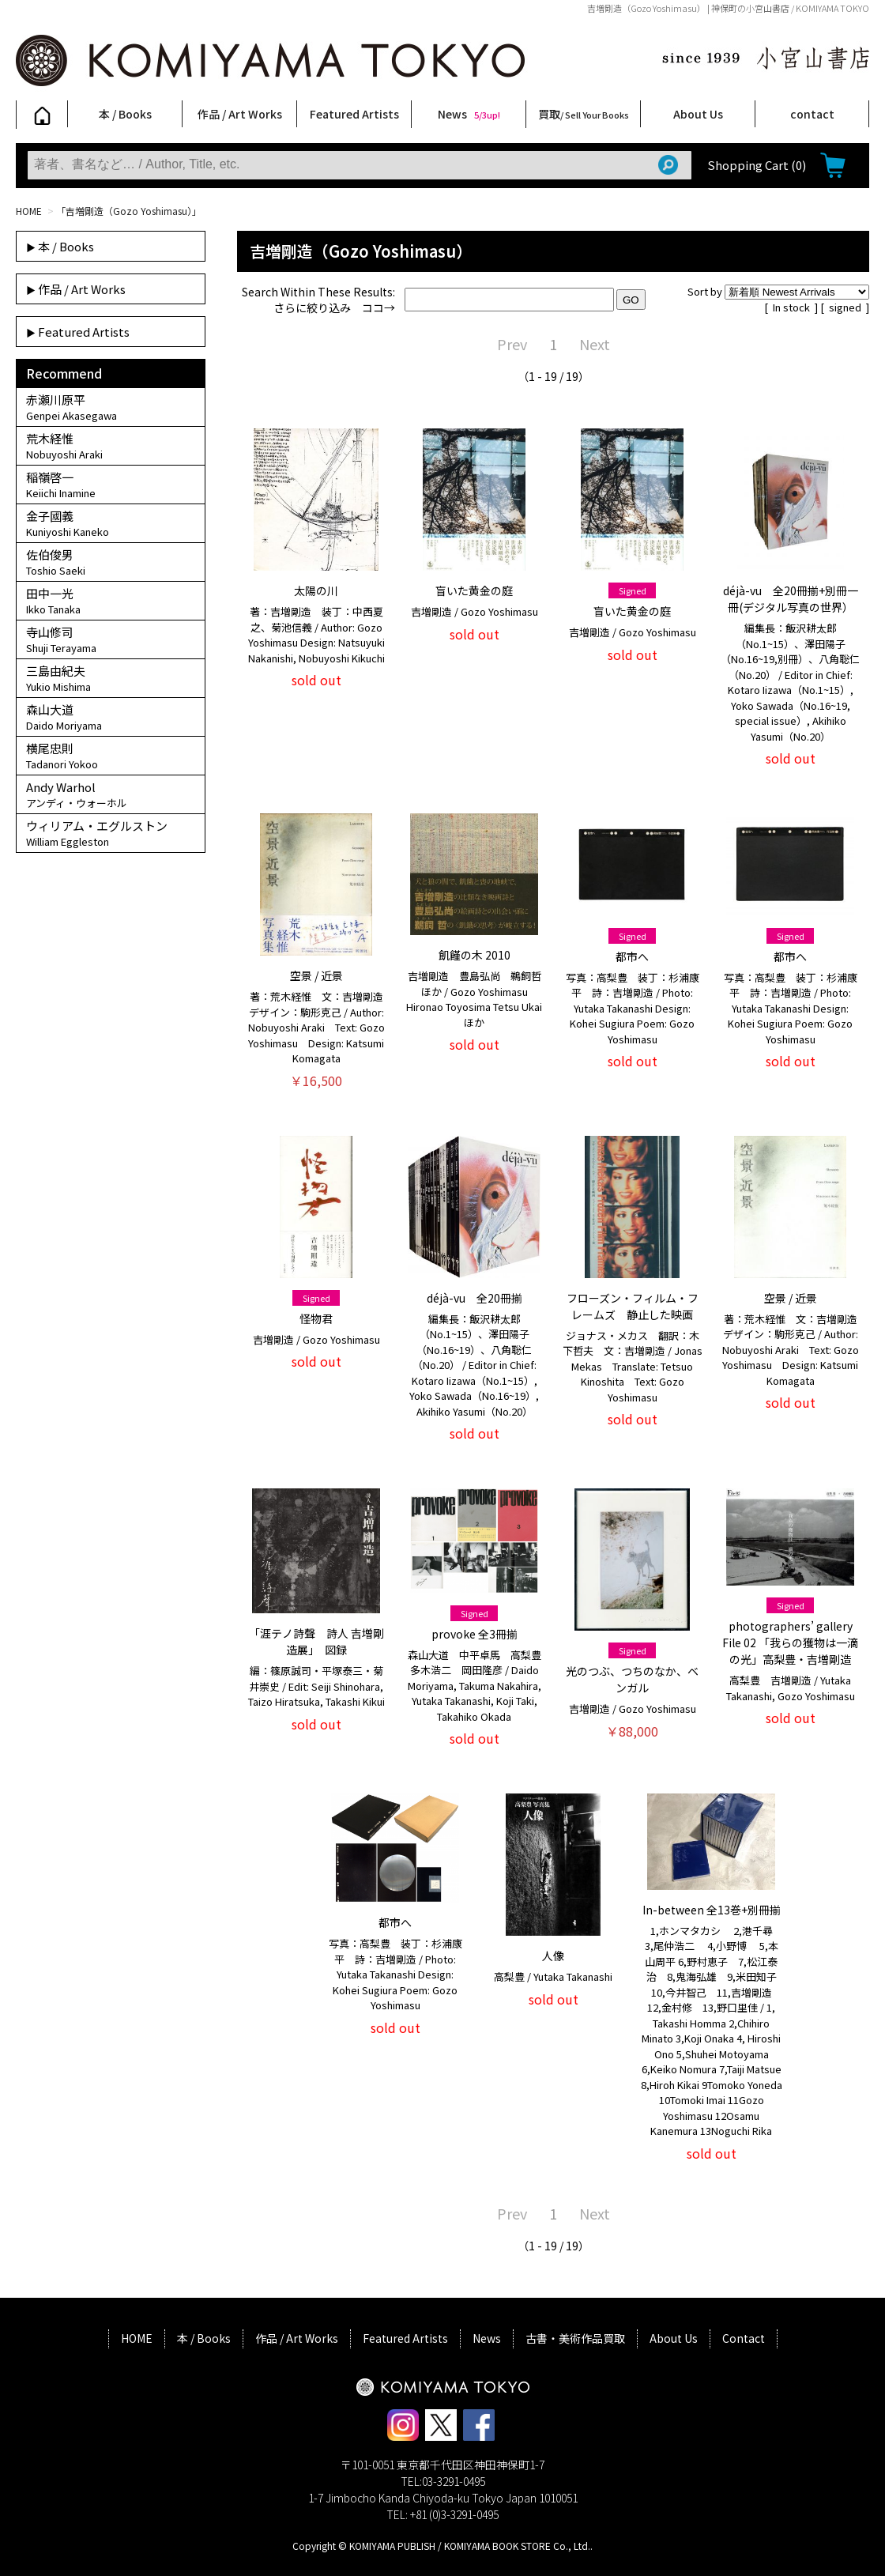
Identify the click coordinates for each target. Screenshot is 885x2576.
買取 (583, 114)
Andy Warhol (110, 794)
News (469, 114)
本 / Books (125, 114)
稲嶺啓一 (110, 484)
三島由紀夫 (110, 678)
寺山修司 (110, 639)
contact (812, 114)
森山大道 (110, 717)
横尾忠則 (110, 755)
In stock (792, 307)
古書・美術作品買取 (575, 2338)
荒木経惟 (110, 446)
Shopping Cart (756, 165)
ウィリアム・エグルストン (110, 833)
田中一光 (110, 601)
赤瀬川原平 (110, 407)
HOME (29, 210)
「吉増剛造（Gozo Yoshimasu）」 (128, 210)
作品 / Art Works (240, 114)
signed (846, 307)
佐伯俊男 (110, 562)
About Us (698, 114)
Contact (743, 2338)
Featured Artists (354, 114)
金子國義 (110, 523)
